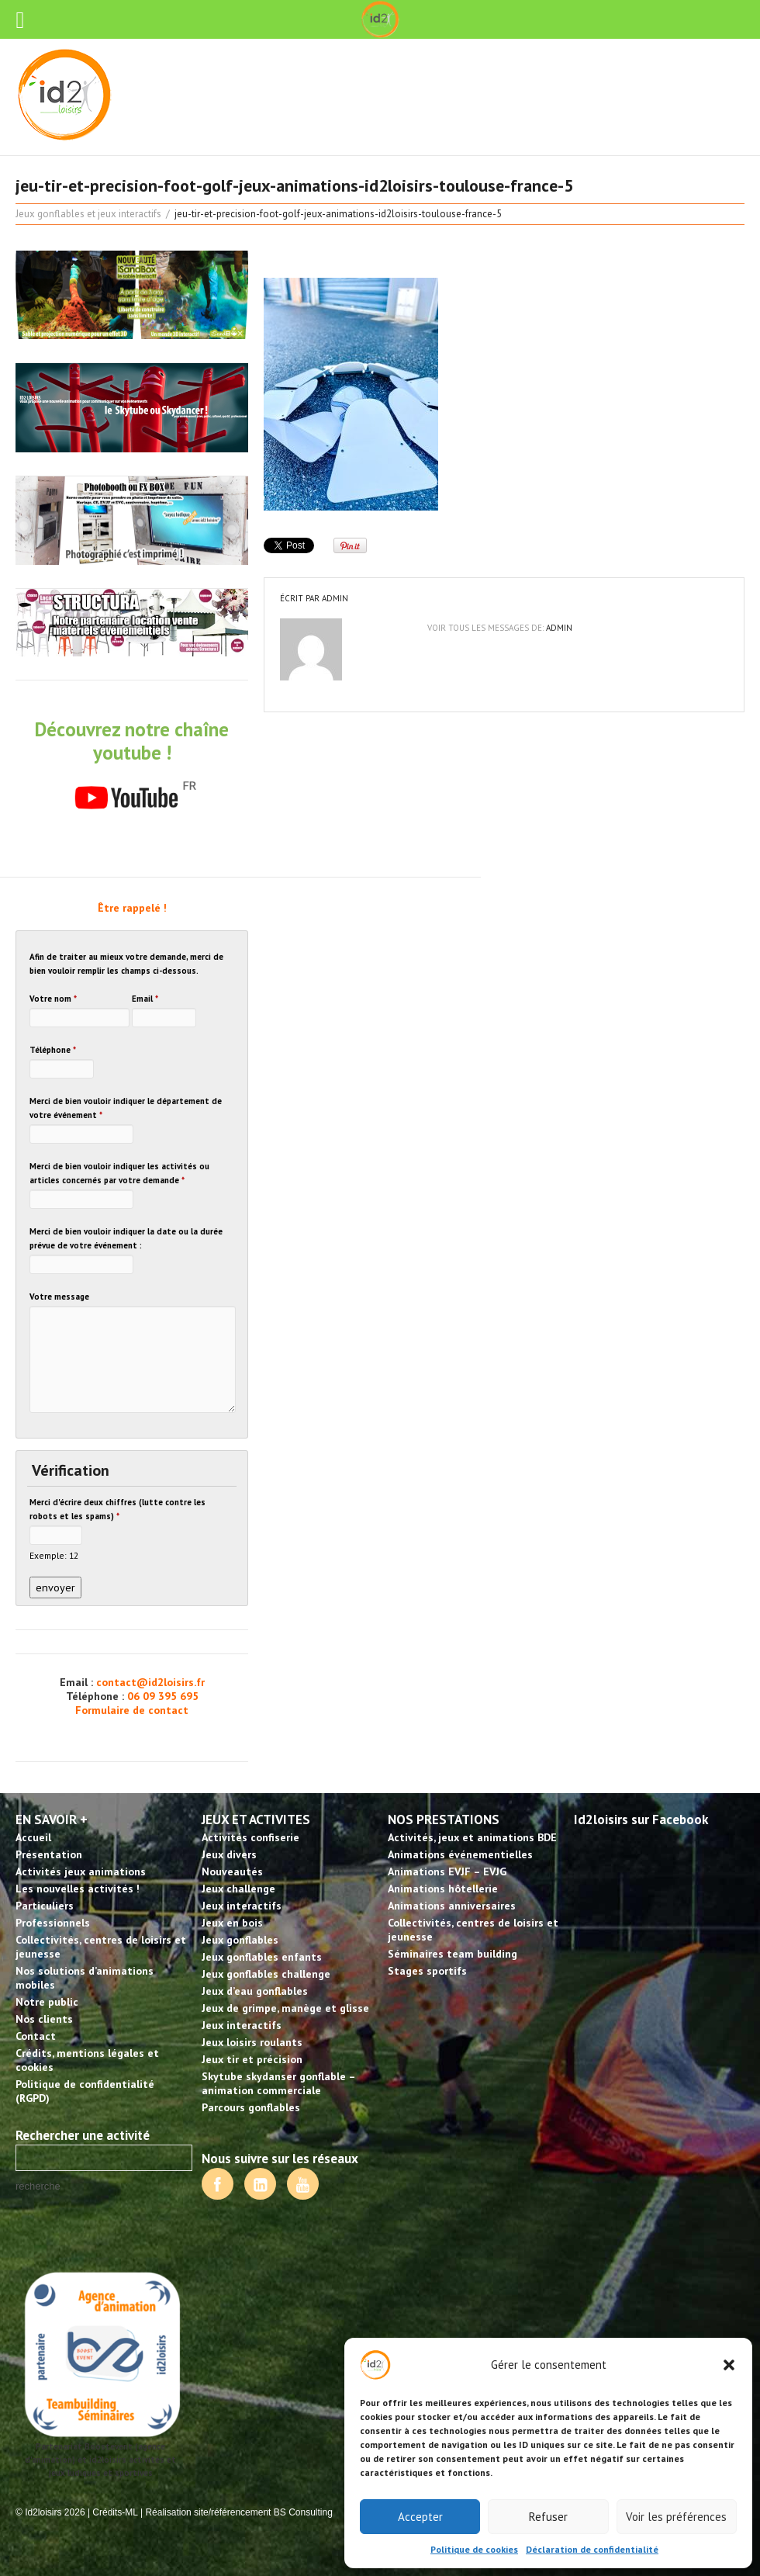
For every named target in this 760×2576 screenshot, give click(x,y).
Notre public (47, 2002)
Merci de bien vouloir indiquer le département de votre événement (125, 1108)
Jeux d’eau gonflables (255, 1991)
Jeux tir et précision (252, 2059)
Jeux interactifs (242, 1906)
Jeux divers (229, 1854)
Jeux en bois (232, 1923)
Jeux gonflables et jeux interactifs (88, 213)
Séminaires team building (452, 1954)
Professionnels (53, 1923)
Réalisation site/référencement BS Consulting (238, 2512)
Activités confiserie (250, 1837)
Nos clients (44, 2019)
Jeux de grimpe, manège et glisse (285, 2008)
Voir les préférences (676, 2516)
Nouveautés (232, 1871)
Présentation (49, 1854)
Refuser (548, 2516)
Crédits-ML (114, 2512)
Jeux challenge (238, 1889)
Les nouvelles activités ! (78, 1889)
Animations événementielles (460, 1854)
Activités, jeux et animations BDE (472, 1837)
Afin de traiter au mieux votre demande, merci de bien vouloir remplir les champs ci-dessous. (126, 963)
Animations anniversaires (452, 1906)
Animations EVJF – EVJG (447, 1871)
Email (145, 998)
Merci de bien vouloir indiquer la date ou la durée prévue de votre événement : (126, 1238)
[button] (729, 2365)
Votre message (59, 1296)
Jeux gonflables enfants (262, 1957)
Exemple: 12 (53, 1555)
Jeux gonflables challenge (266, 1974)
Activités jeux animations (81, 1871)
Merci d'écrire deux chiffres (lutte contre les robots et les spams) (117, 1509)
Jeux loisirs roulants (252, 2042)
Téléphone (52, 1049)
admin (335, 598)
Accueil (33, 1837)
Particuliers (45, 1906)
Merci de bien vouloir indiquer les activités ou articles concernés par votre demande (119, 1173)
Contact (36, 2036)
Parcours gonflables (251, 2107)
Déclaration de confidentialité (592, 2549)
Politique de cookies (474, 2549)
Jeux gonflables (240, 1940)
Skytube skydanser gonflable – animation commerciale (278, 2083)
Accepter (420, 2516)
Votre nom (53, 998)
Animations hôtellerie (443, 1889)
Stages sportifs (427, 1971)
